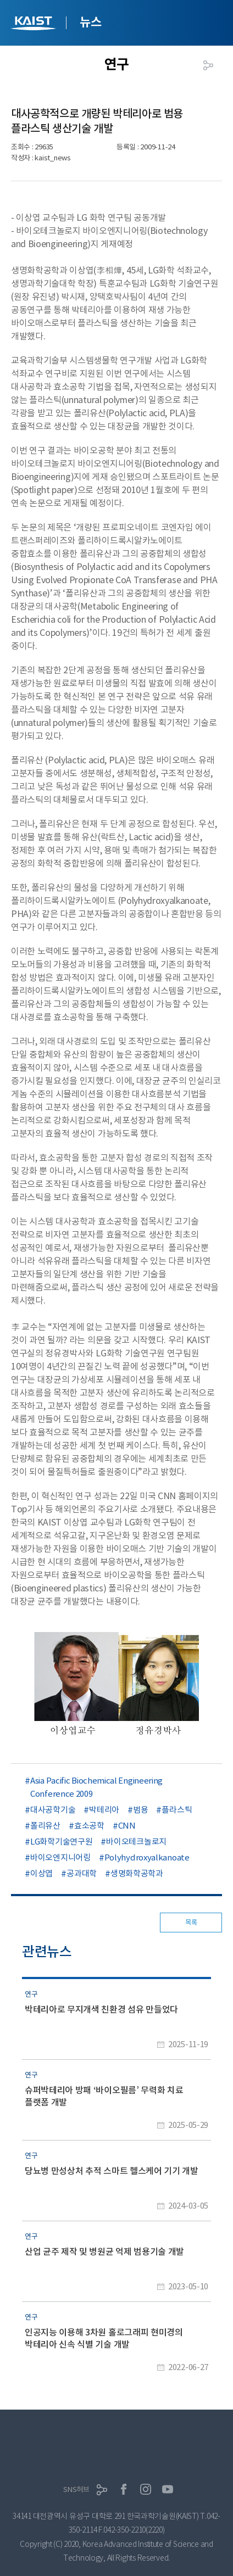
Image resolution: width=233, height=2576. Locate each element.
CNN (127, 1825)
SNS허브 (76, 2489)
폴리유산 (45, 1825)
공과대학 (81, 1873)
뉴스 (90, 22)
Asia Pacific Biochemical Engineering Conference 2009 (96, 1787)
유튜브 (167, 2489)
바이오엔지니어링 (60, 1857)
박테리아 (104, 1809)
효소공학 (89, 1825)
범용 (140, 1809)
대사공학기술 (52, 1809)
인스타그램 (145, 2489)
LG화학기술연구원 (61, 1841)
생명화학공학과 (136, 1873)
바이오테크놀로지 (136, 1841)
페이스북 (123, 2489)
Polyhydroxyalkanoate (147, 1857)
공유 (208, 65)
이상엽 (41, 1873)
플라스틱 (177, 1809)
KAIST (34, 24)
